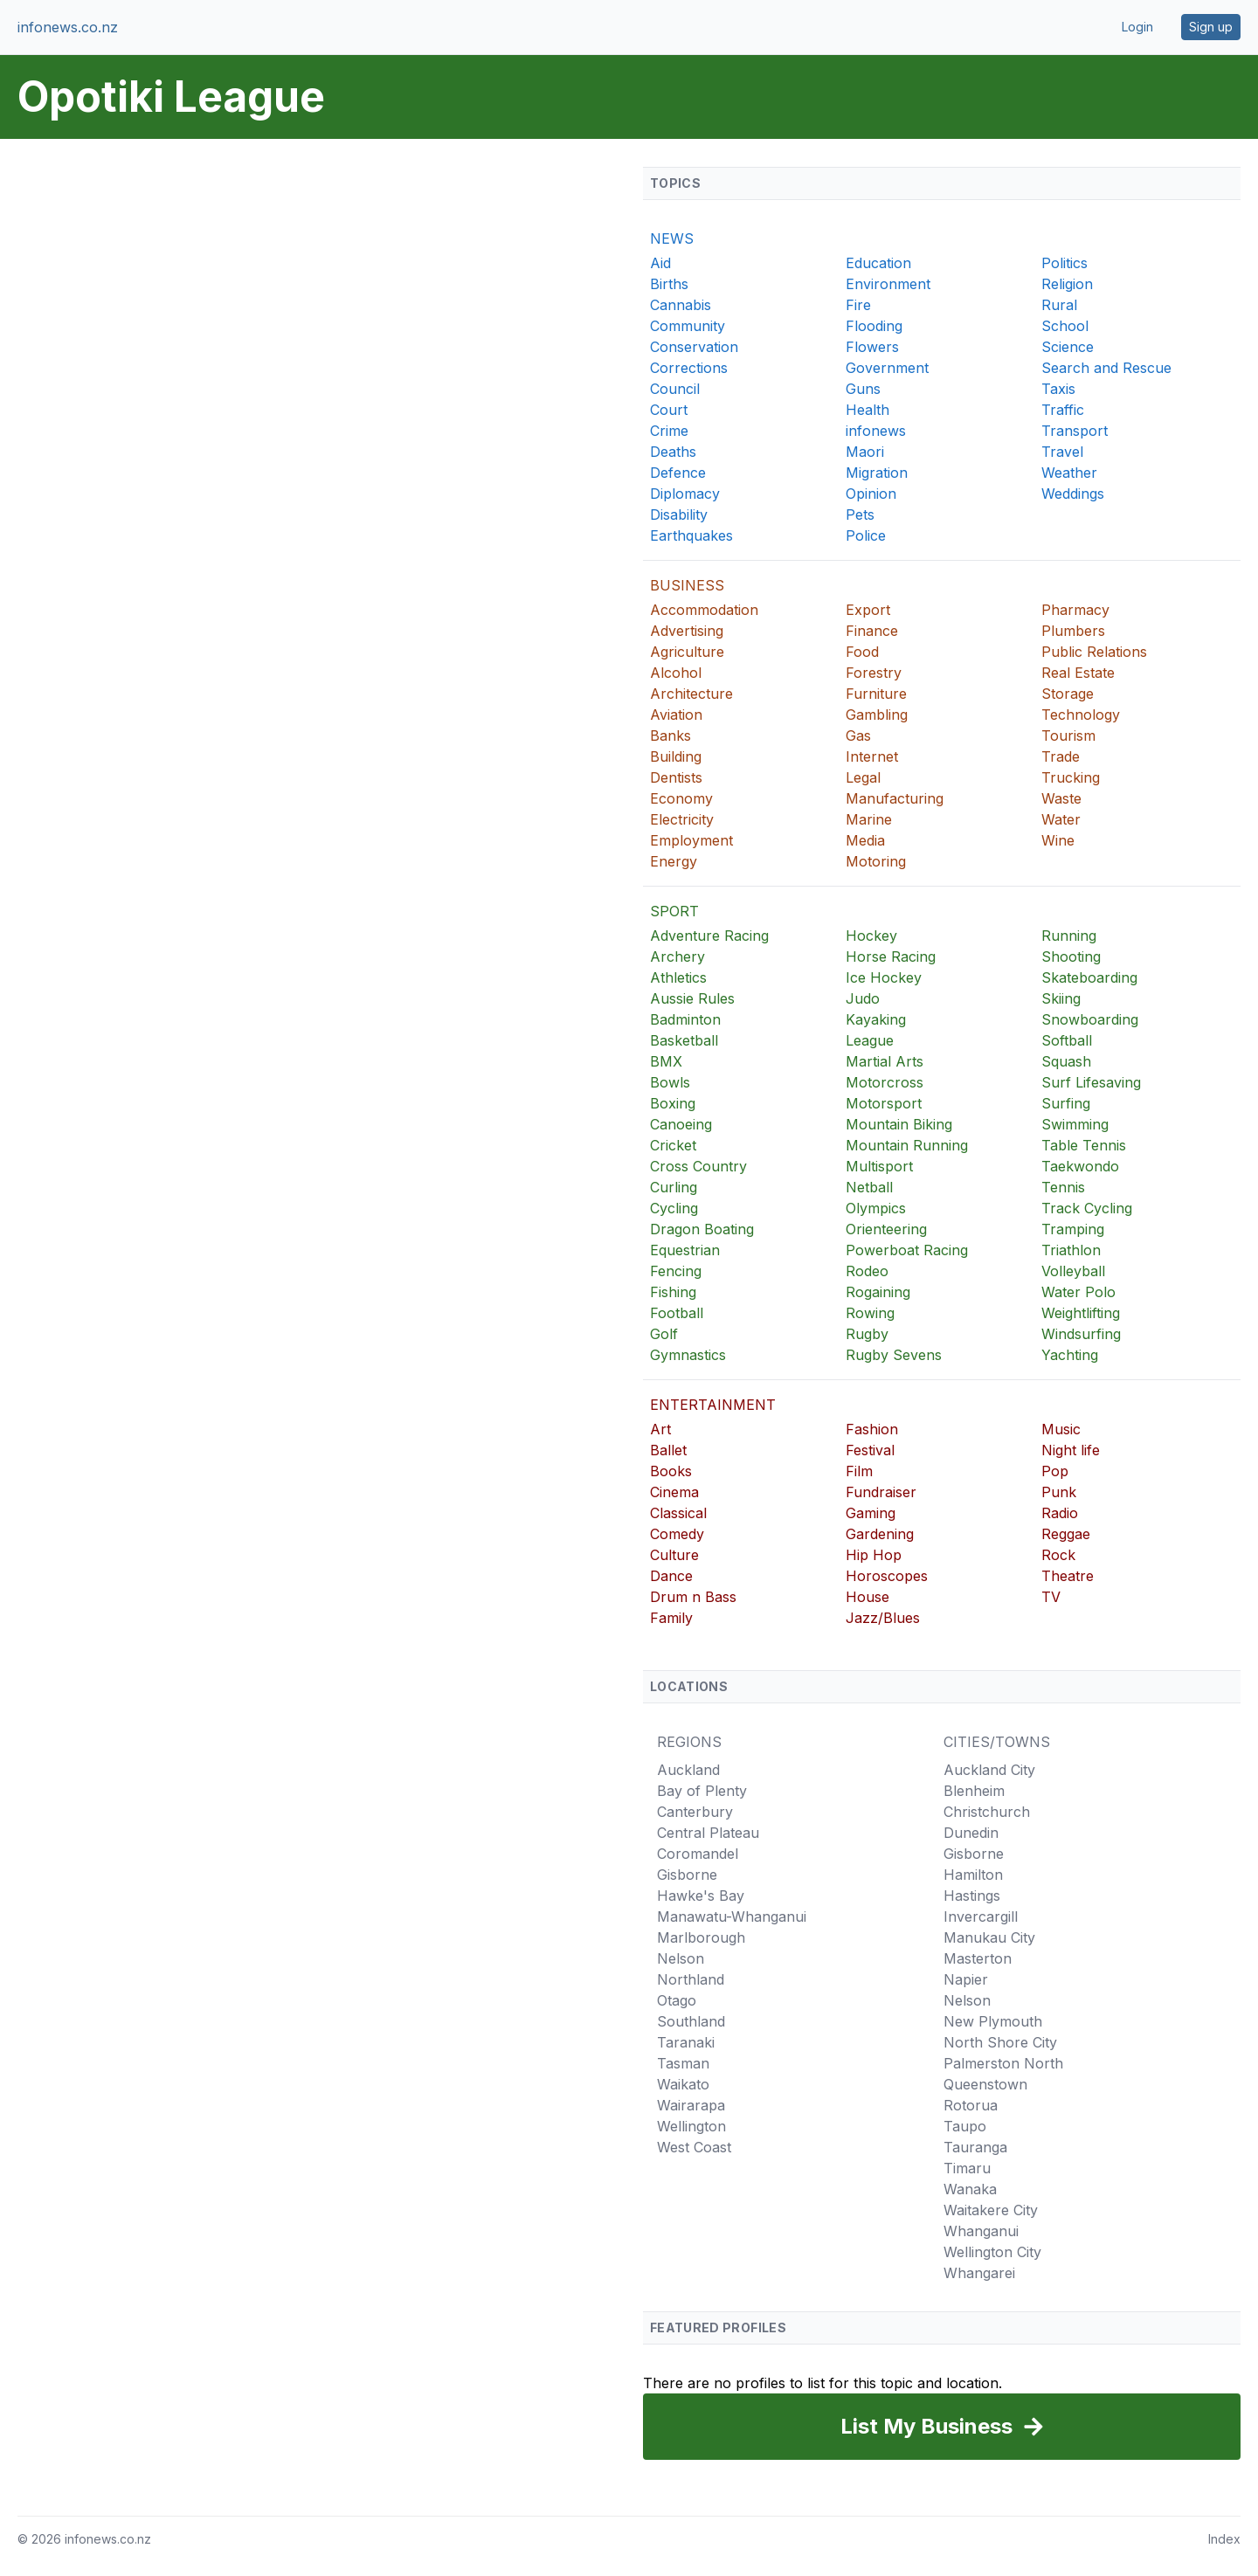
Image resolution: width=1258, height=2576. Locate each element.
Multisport (879, 1166)
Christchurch (987, 1811)
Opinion (871, 493)
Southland (691, 2021)
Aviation (676, 714)
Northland (690, 1979)
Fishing (673, 1292)
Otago (676, 2000)
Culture (674, 1555)
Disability (679, 514)
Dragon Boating (702, 1229)
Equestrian (685, 1250)
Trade (1060, 756)
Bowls (670, 1082)
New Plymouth (993, 2021)
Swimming (1075, 1124)
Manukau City (989, 1937)
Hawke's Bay (700, 1895)
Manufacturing (895, 798)
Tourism (1068, 735)
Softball (1066, 1040)
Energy (673, 861)
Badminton (685, 1019)
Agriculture (687, 651)
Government (887, 367)
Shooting (1071, 956)
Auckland (688, 1769)
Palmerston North (1003, 2063)
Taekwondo (1080, 1166)
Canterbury (695, 1811)
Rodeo (867, 1271)
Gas (858, 735)
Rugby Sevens (894, 1355)
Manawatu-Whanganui (731, 1916)
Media (865, 840)
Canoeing (681, 1124)
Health (867, 409)
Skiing (1061, 998)
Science (1067, 347)
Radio (1059, 1513)
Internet (872, 756)
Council (675, 388)
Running (1068, 935)
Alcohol (676, 672)
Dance (671, 1576)
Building (676, 756)
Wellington (691, 2126)
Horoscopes (887, 1576)
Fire (858, 305)
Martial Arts (884, 1061)
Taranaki (686, 2042)
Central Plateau (708, 1832)
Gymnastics (688, 1355)
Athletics (678, 977)
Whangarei (979, 2273)
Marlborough (701, 1937)
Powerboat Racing (907, 1250)
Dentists (676, 777)
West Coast (694, 2147)
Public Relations (1094, 651)
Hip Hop (874, 1555)
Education (878, 263)
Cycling (674, 1208)
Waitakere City (991, 2210)
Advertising (686, 630)
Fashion (872, 1429)
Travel (1062, 451)
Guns (863, 388)
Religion (1067, 284)
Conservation (694, 347)
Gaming (870, 1513)
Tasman (683, 2063)
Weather (1069, 472)
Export (868, 609)
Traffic (1062, 409)
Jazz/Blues (883, 1617)
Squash (1066, 1061)
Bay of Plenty (702, 1790)
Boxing (672, 1103)
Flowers (872, 347)
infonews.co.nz (67, 27)
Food (862, 651)
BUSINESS (687, 585)
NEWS (672, 238)
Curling (673, 1187)
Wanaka (970, 2189)
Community (687, 326)
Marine (869, 819)
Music (1061, 1429)
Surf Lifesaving (1091, 1082)
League (870, 1040)
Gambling (877, 714)
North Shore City (1000, 2042)
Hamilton (973, 1874)
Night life (1070, 1450)
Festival (870, 1450)
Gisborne (687, 1874)
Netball (869, 1187)
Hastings (972, 1895)
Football (676, 1313)
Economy (681, 798)
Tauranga (975, 2147)
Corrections (689, 367)
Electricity (682, 819)
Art (660, 1429)
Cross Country (698, 1166)
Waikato (683, 2084)
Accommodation (704, 609)
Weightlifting (1080, 1313)
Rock (1058, 1555)
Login (1137, 26)
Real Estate (1078, 672)
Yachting (1069, 1355)
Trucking (1070, 777)
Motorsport (884, 1103)
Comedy (677, 1534)
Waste (1061, 798)
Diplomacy (685, 493)
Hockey (871, 935)
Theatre (1067, 1576)
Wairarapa (691, 2105)
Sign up (1211, 26)
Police (866, 535)
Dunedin (971, 1832)
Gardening (880, 1534)
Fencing (676, 1271)
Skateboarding (1089, 977)
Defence (678, 472)
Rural (1059, 305)
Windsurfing (1081, 1334)
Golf (664, 1334)
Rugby (867, 1334)
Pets (860, 514)
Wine (1058, 840)
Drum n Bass (693, 1597)
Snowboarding (1089, 1019)
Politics (1064, 263)
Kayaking (876, 1019)
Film (859, 1471)
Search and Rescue (1106, 367)
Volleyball (1073, 1271)
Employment (691, 840)
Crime (669, 430)
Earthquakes (691, 535)
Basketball (684, 1040)
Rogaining (878, 1292)
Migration (877, 472)
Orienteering (886, 1229)
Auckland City (989, 1769)
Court (669, 409)
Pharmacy (1075, 609)
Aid (660, 263)
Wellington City (992, 2252)
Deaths (673, 451)
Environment (888, 284)
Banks (670, 735)
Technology (1080, 714)
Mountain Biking (899, 1124)
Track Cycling (1086, 1208)
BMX (666, 1061)
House (867, 1597)
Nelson (680, 1958)
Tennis (1063, 1187)
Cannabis (680, 305)
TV (1051, 1597)
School (1065, 326)
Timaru (967, 2168)
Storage (1067, 693)
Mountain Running (907, 1145)
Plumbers (1073, 630)
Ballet (668, 1450)
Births (669, 284)
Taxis (1058, 388)
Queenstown (985, 2084)
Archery (677, 956)
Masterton (978, 1958)
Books (671, 1471)
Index (1224, 2538)
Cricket (673, 1145)
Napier (966, 1979)
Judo (863, 998)
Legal (863, 777)
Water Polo (1078, 1292)
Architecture (691, 693)
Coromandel (697, 1853)
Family (671, 1617)
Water (1061, 819)
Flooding (874, 326)
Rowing (870, 1313)
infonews (876, 430)
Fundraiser (881, 1492)
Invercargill (981, 1916)
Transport (1074, 430)
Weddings (1072, 493)
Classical (678, 1513)
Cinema (674, 1492)
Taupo (965, 2126)
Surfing (1065, 1103)
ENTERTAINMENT (713, 1404)
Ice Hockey (884, 977)
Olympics (876, 1208)
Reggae (1065, 1534)
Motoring (876, 861)
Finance (872, 630)
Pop (1054, 1471)
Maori (865, 451)
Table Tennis (1083, 1145)
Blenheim (974, 1790)
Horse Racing (891, 956)
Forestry (874, 672)
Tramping (1072, 1229)
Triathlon (1071, 1250)
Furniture (876, 693)
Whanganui (981, 2231)
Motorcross (884, 1082)
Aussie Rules (692, 998)
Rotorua (971, 2105)
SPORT (674, 911)
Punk (1058, 1492)
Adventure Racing (709, 935)
